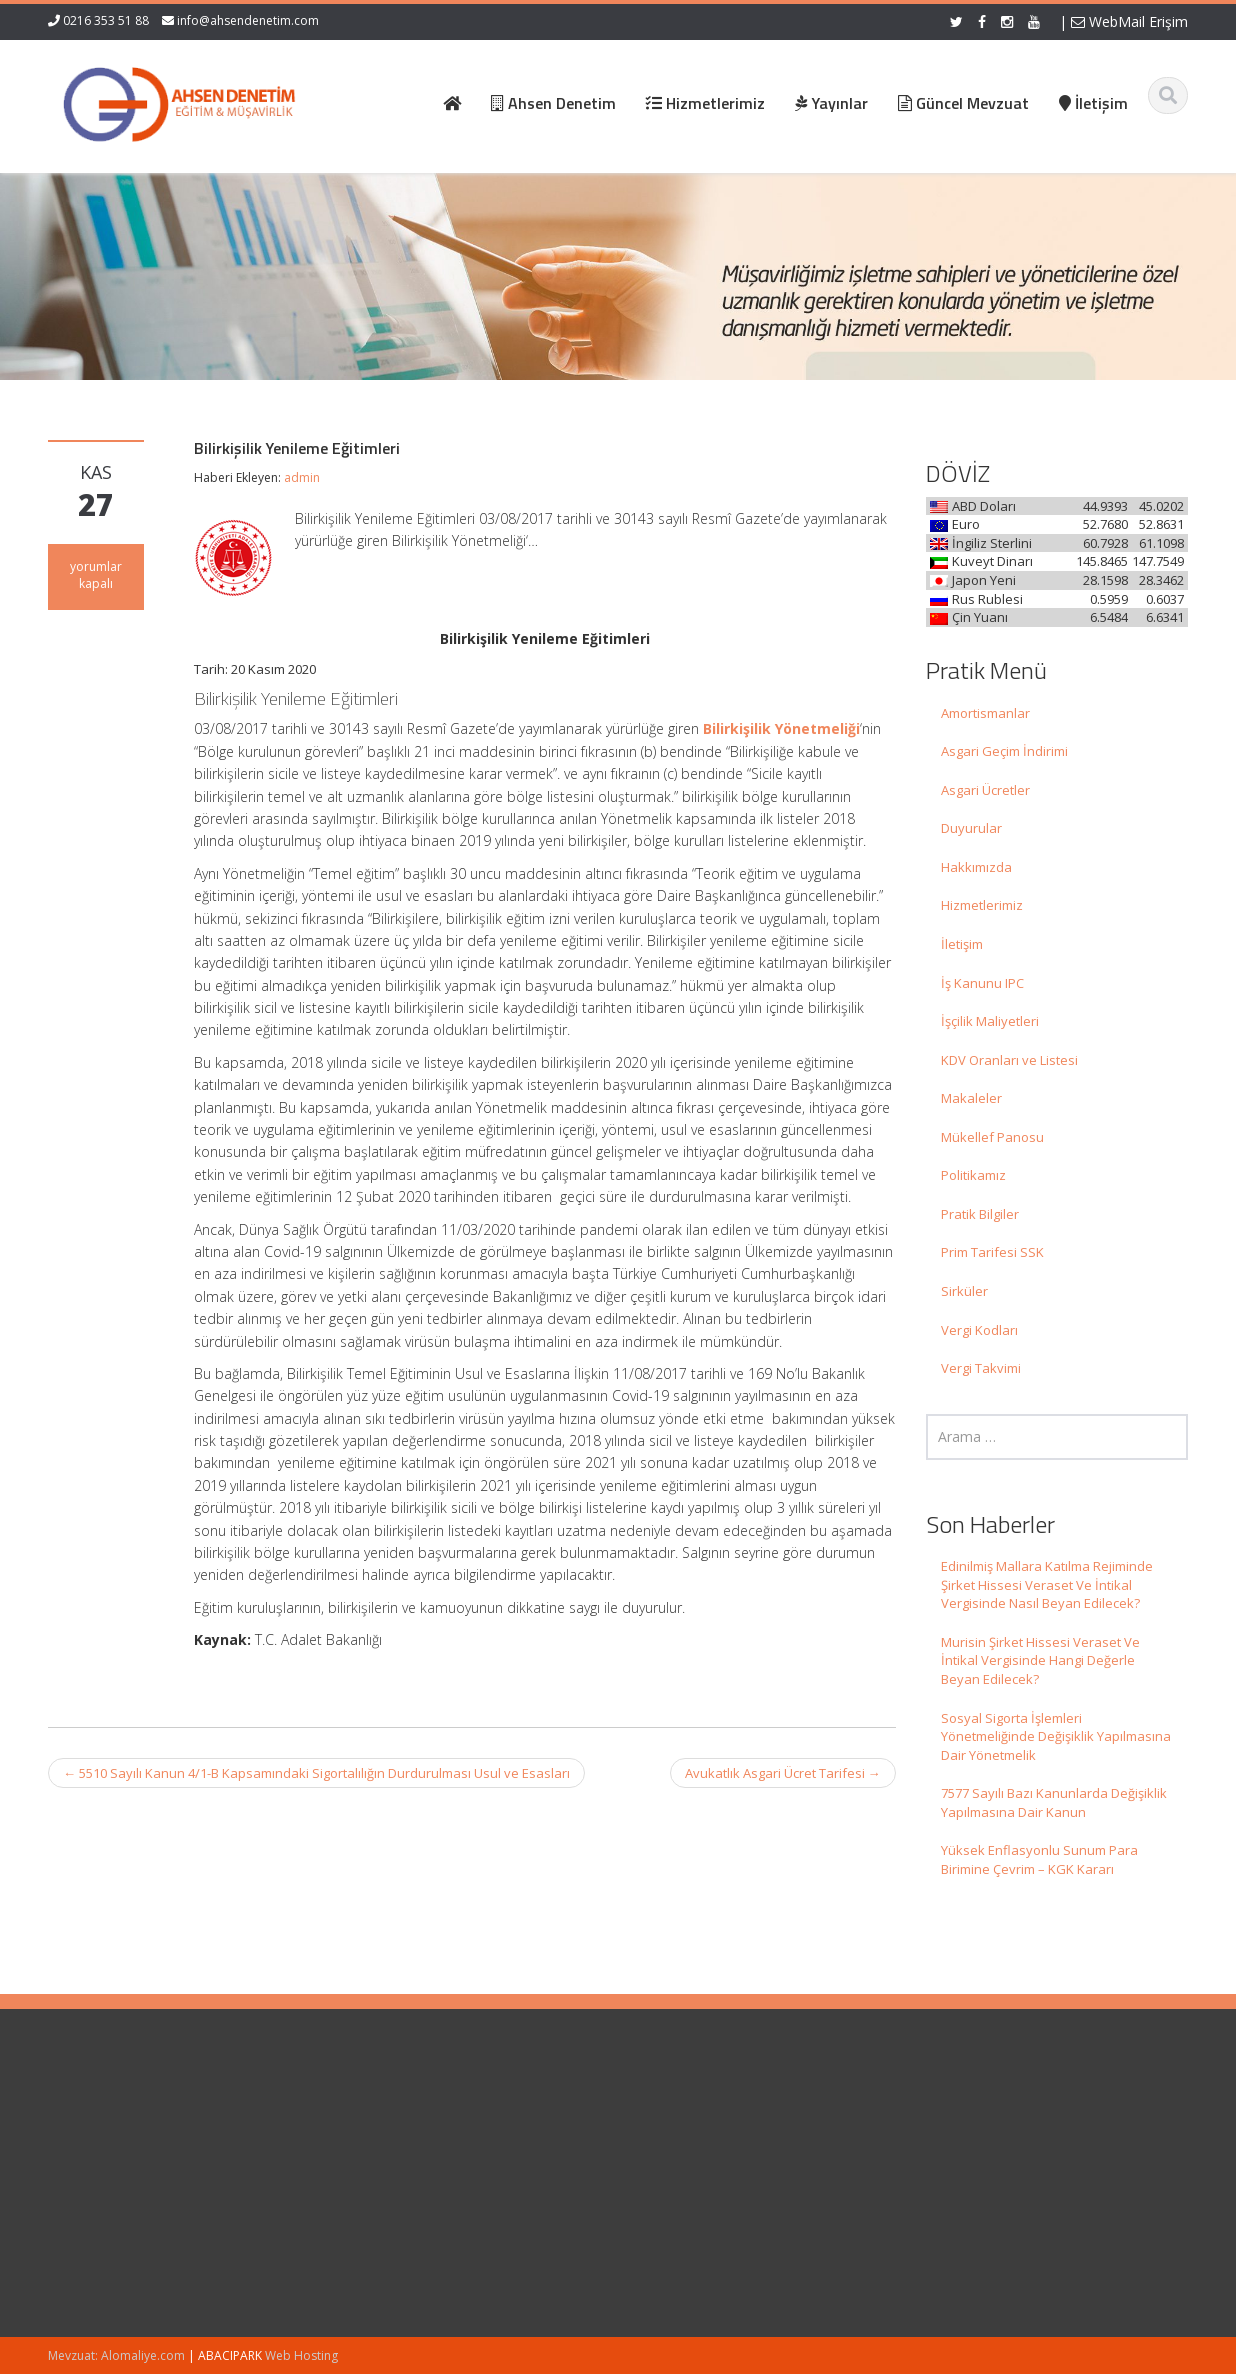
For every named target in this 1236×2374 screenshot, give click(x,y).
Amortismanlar (985, 713)
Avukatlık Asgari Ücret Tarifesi (783, 1773)
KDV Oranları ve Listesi (1009, 1060)
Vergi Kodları (979, 1330)
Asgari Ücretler (985, 790)
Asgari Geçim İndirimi (1004, 751)
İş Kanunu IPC (982, 983)
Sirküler (964, 1291)
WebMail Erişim (1129, 21)
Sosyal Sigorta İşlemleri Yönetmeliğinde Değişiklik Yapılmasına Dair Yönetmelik (1056, 1736)
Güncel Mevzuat (707, 2176)
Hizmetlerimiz (982, 905)
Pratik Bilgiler (980, 1214)
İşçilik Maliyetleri (990, 1021)
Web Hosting (301, 2355)
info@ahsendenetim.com (248, 20)
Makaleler (971, 1098)
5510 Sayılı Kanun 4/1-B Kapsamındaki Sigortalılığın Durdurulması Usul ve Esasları (316, 1773)
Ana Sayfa (689, 2120)
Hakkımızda (976, 867)
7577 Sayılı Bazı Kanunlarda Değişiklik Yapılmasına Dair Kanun (1054, 1802)
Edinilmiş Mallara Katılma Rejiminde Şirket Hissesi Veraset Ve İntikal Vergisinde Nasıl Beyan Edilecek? (1047, 1584)
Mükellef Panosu (992, 1137)
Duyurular (971, 828)
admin (302, 477)
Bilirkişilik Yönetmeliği (781, 728)
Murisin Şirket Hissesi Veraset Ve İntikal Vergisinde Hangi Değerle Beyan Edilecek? (1040, 1660)
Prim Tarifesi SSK (992, 1252)
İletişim (962, 944)
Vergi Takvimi (981, 1368)
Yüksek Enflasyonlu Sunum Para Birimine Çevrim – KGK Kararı (1039, 1859)
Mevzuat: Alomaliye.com (116, 2355)
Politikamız (973, 1175)
